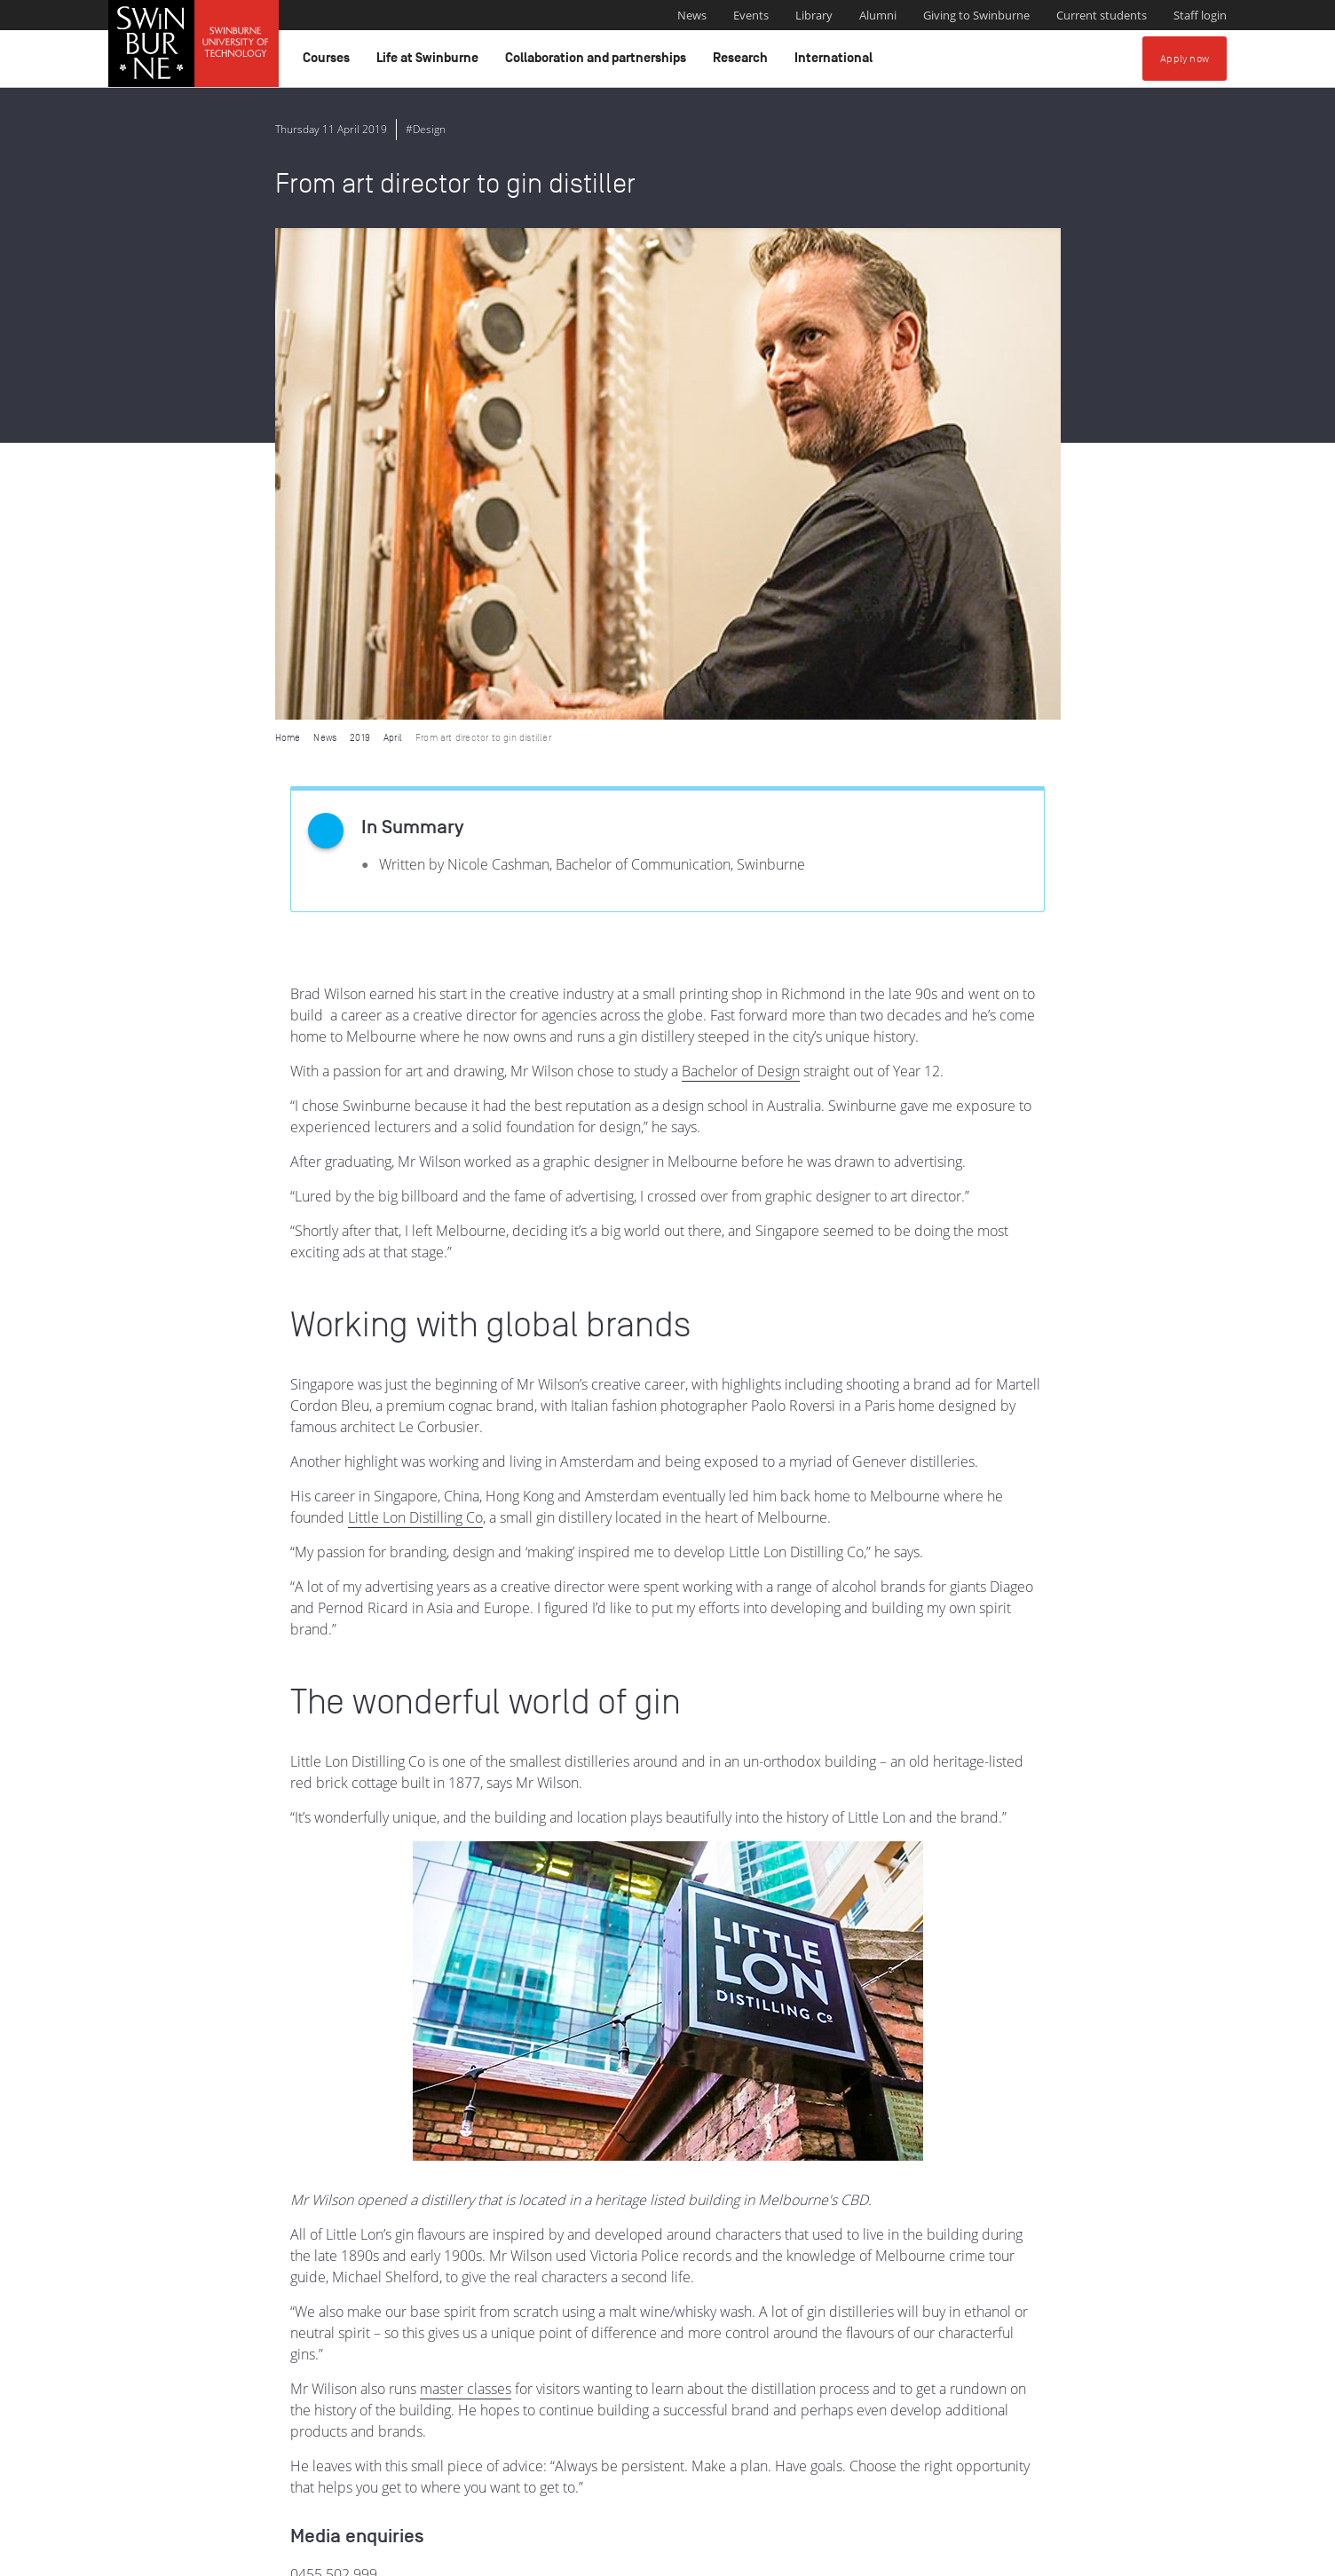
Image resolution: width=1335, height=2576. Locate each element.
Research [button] (743, 62)
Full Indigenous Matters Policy (1100, 2484)
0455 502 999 (333, 2082)
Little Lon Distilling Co (415, 1026)
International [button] (836, 62)
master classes (465, 1897)
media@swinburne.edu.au (373, 2104)
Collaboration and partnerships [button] (598, 62)
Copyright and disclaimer (243, 2555)
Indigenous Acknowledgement (529, 2465)
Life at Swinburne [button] (430, 62)
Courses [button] (329, 62)
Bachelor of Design (741, 579)
